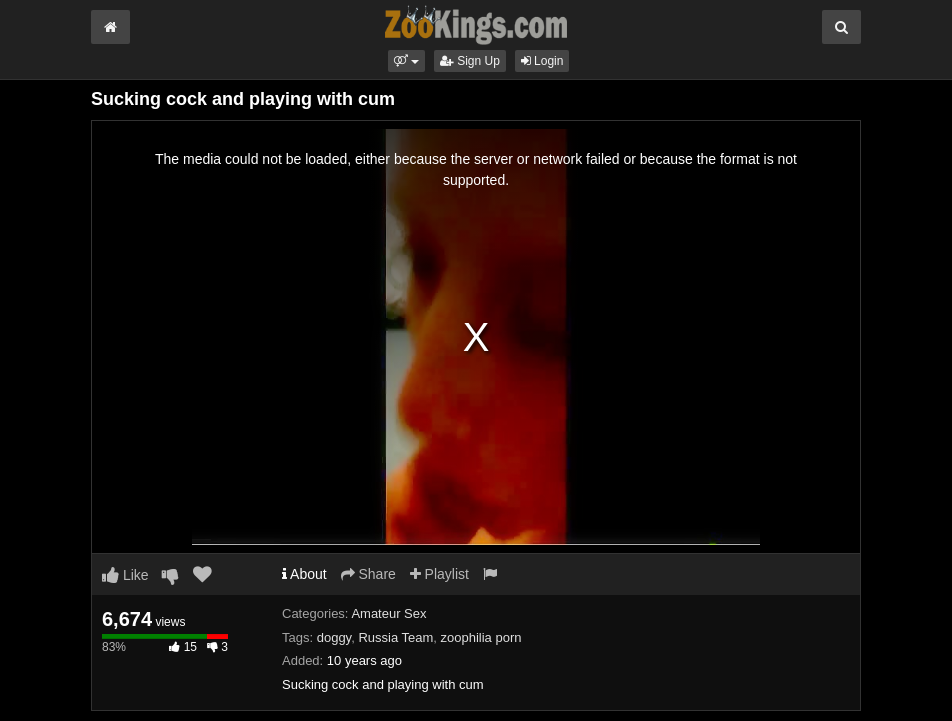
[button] (406, 61)
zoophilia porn (481, 637)
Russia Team (395, 637)
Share (368, 574)
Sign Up (470, 61)
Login (542, 61)
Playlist (439, 574)
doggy (334, 637)
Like (125, 575)
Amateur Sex (388, 613)
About (304, 574)
